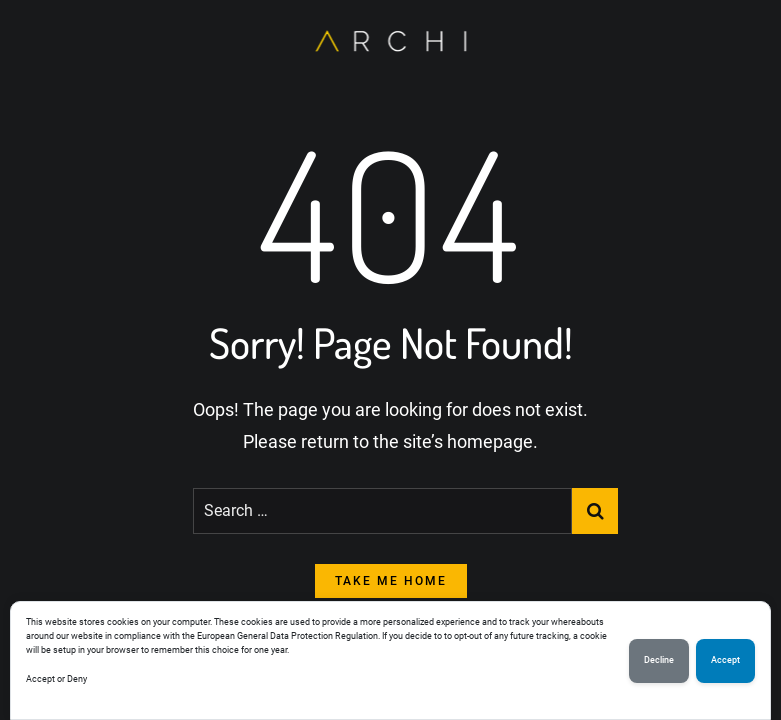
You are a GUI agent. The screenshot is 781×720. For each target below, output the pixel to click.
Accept (725, 660)
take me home (391, 581)
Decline (659, 660)
